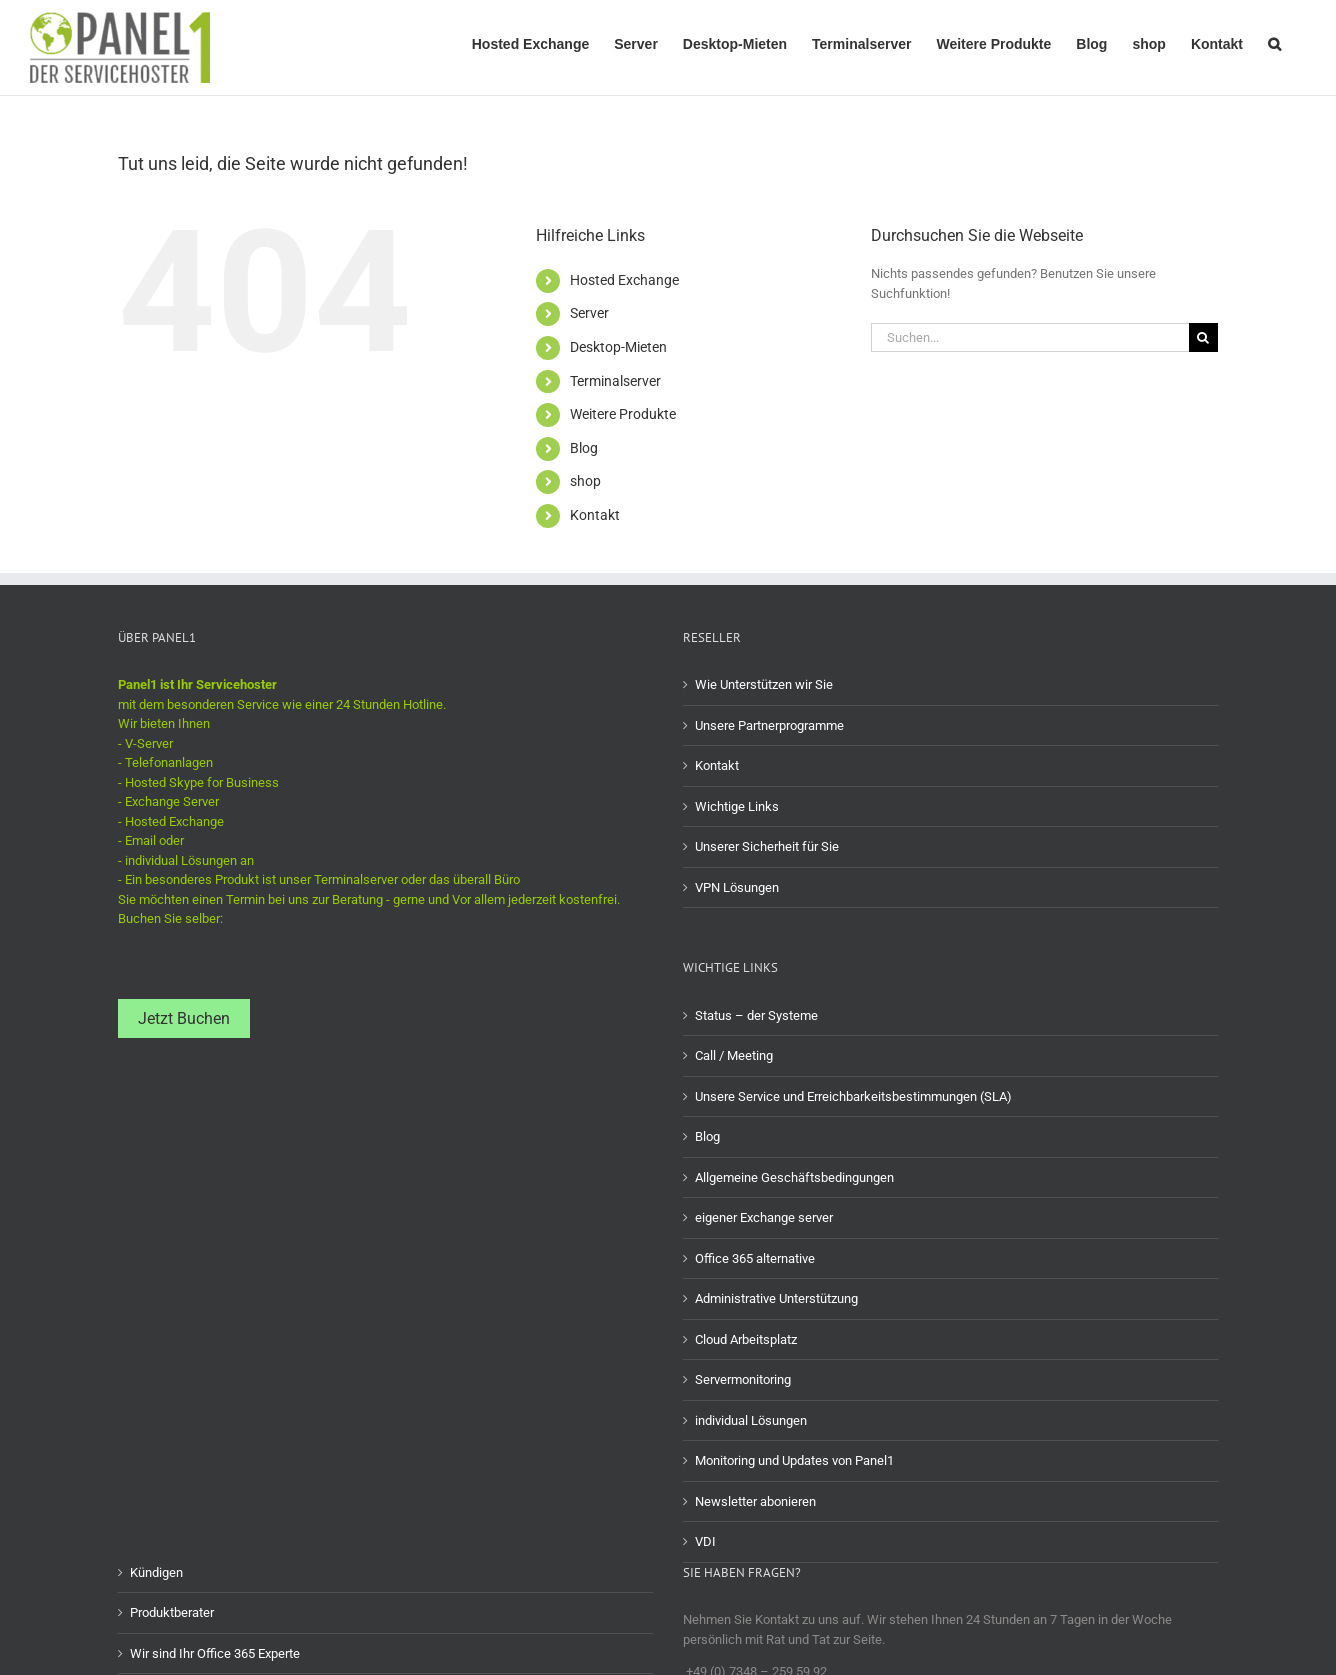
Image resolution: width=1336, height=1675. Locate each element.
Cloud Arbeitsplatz (746, 1339)
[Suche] (1203, 337)
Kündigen (156, 1572)
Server (589, 313)
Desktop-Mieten (618, 347)
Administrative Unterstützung (776, 1298)
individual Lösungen (751, 1420)
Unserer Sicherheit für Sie (767, 846)
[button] (1274, 42)
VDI (705, 1541)
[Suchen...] (1030, 337)
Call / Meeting (734, 1055)
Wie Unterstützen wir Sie (764, 684)
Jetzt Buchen (184, 1018)
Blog (584, 448)
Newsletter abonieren (755, 1501)
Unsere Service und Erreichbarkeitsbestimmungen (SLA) (853, 1096)
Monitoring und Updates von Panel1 (794, 1460)
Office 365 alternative (755, 1258)
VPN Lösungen (737, 887)
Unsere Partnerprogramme (769, 725)
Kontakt (595, 515)
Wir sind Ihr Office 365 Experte (215, 1653)
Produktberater (172, 1612)
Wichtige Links (737, 806)
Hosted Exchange (624, 280)
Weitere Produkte (623, 414)
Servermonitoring (743, 1379)
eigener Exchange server (764, 1217)
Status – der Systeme (756, 1015)
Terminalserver (615, 381)
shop (585, 481)
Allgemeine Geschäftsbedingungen (794, 1177)
